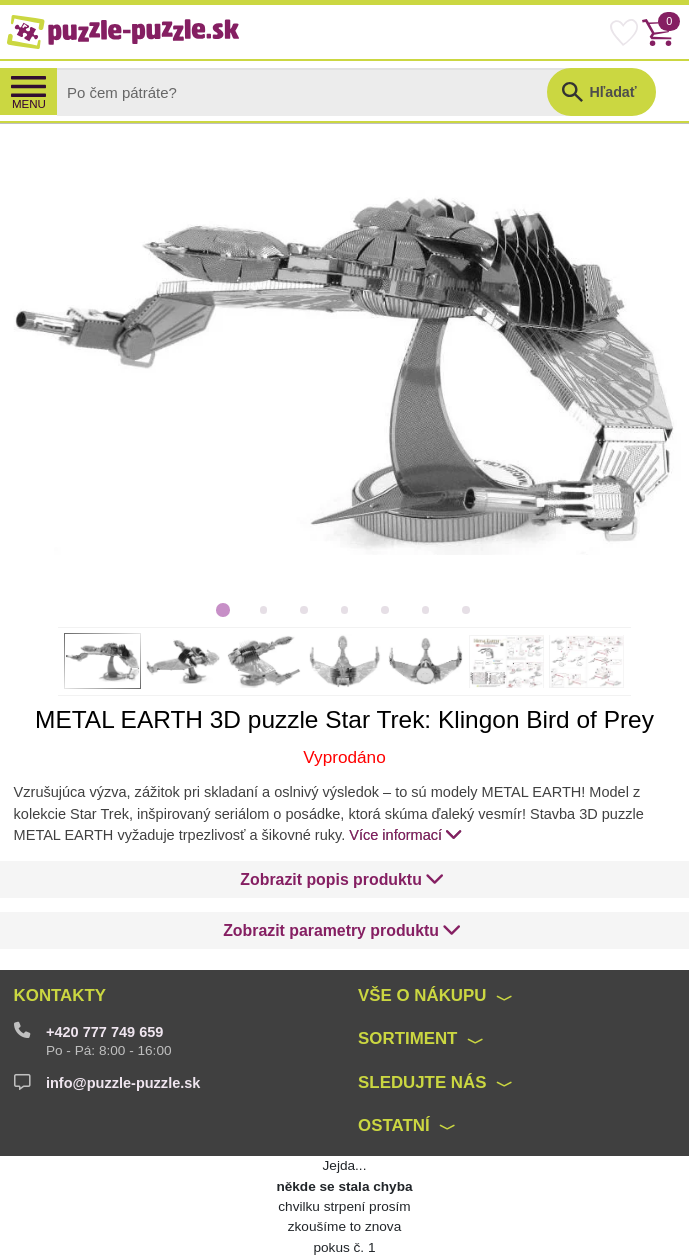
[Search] (318, 92)
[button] (342, 880)
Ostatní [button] (394, 1125)
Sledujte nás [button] (422, 1082)
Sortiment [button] (407, 1038)
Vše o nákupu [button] (422, 995)
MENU (29, 104)
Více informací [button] (405, 834)
